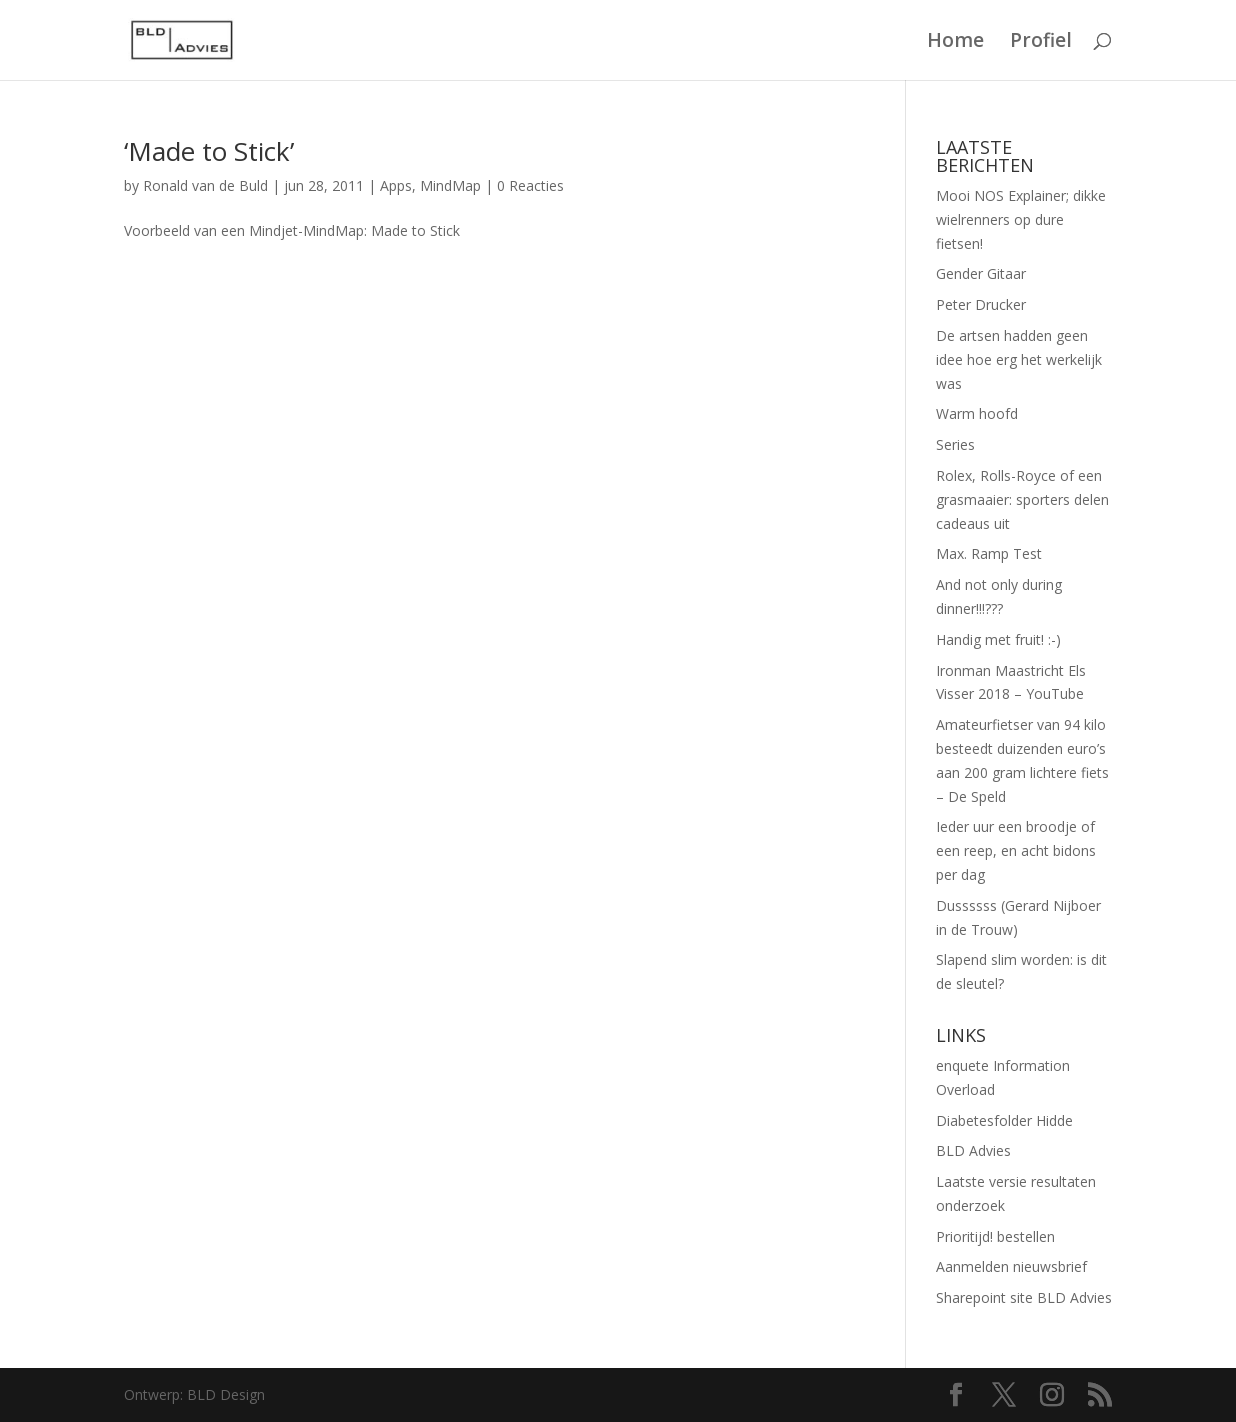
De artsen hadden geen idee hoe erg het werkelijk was (1019, 359)
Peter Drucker (981, 304)
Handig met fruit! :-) (998, 639)
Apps (396, 185)
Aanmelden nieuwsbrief (1011, 1266)
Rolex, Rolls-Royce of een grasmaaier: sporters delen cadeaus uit (1022, 499)
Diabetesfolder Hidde (1004, 1120)
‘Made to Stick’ (209, 151)
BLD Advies (973, 1150)
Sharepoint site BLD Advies (1024, 1297)
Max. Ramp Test (989, 553)
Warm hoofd (977, 413)
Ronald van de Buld (205, 185)
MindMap (450, 185)
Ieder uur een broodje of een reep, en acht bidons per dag (1016, 850)
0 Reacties (530, 185)
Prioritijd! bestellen (995, 1236)
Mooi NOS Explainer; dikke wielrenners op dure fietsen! (1021, 219)
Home (955, 43)
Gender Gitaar (981, 273)
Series (955, 444)
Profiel (1041, 43)
